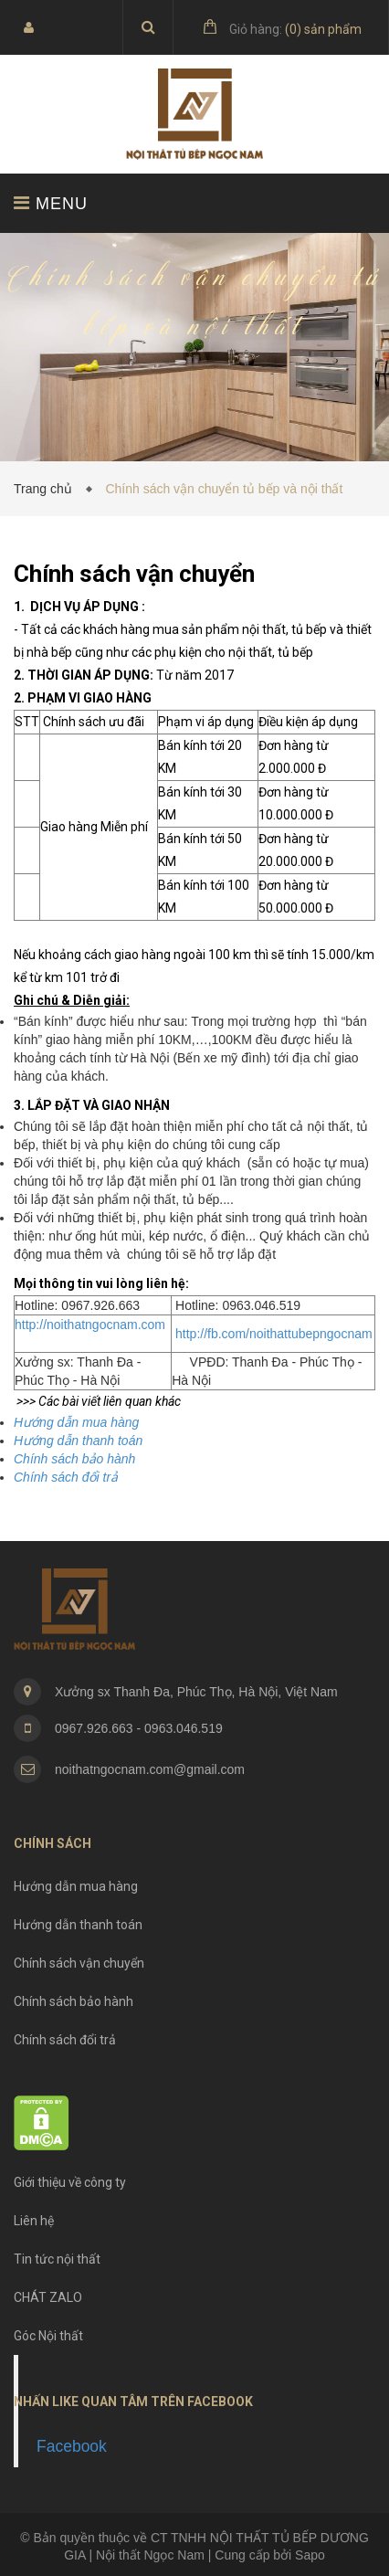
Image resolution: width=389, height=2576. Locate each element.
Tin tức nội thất (57, 2259)
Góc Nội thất (48, 2335)
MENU (51, 203)
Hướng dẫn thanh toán (78, 1924)
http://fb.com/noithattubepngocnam (272, 1333)
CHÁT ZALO (48, 2297)
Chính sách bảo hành (73, 2001)
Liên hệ (34, 2220)
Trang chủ (46, 488)
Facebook (72, 2446)
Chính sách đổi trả (65, 2039)
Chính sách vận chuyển (79, 1963)
